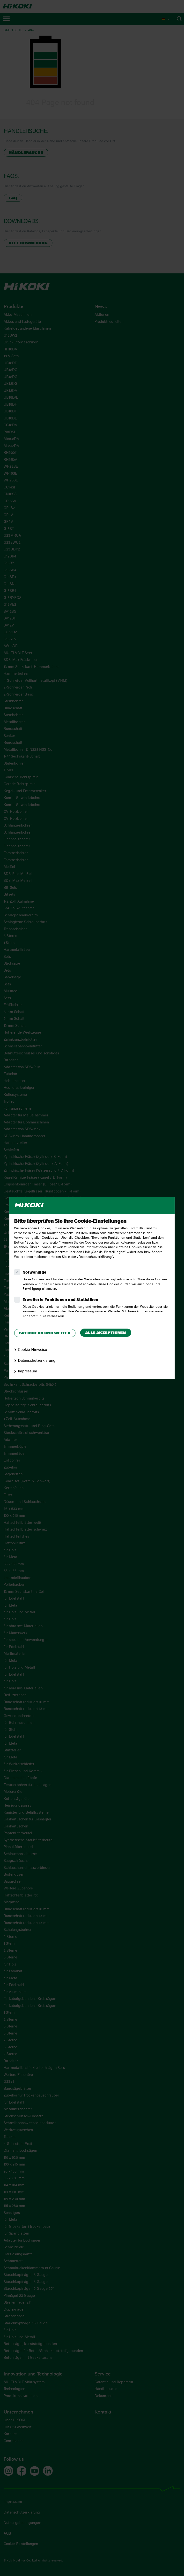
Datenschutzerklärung (36, 1360)
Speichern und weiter (44, 1333)
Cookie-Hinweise (32, 1350)
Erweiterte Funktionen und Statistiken (60, 1300)
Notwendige (34, 1273)
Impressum (27, 1371)
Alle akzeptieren (105, 1333)
